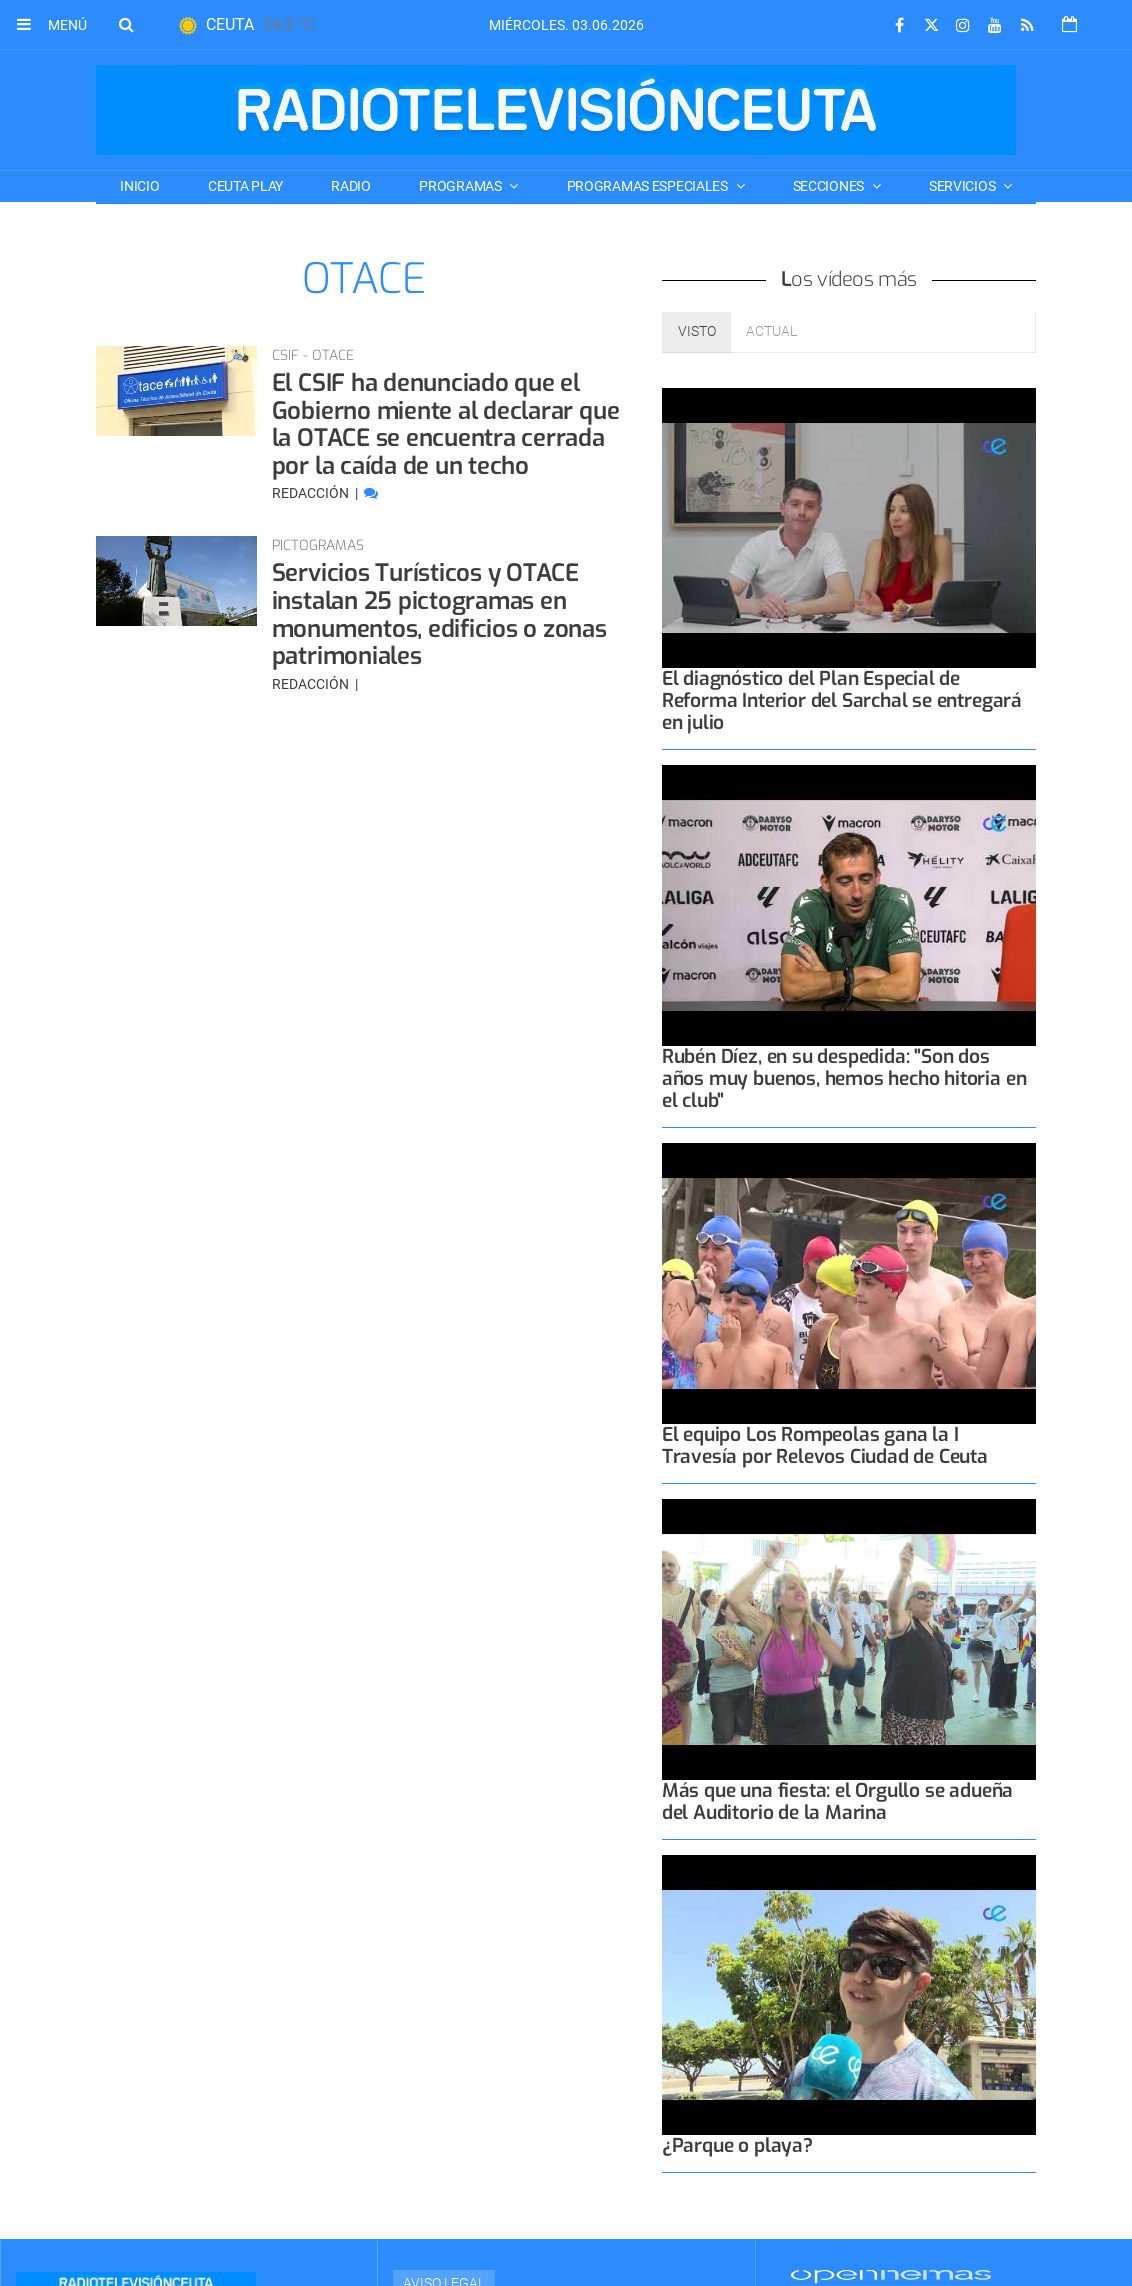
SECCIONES (830, 186)
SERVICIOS (963, 186)
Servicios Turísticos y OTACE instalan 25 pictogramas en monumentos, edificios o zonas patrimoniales (439, 614)
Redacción (312, 493)
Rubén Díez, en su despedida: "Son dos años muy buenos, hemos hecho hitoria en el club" (844, 1078)
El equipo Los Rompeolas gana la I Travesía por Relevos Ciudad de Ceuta (825, 1445)
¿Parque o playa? (737, 2145)
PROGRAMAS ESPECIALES (649, 186)
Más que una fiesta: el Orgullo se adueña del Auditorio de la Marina (837, 1801)
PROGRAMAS (461, 186)
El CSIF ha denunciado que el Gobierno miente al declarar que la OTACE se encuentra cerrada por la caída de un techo (446, 424)
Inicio (139, 186)
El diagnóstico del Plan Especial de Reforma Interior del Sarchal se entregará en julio (842, 700)
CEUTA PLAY (245, 186)
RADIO (351, 186)
